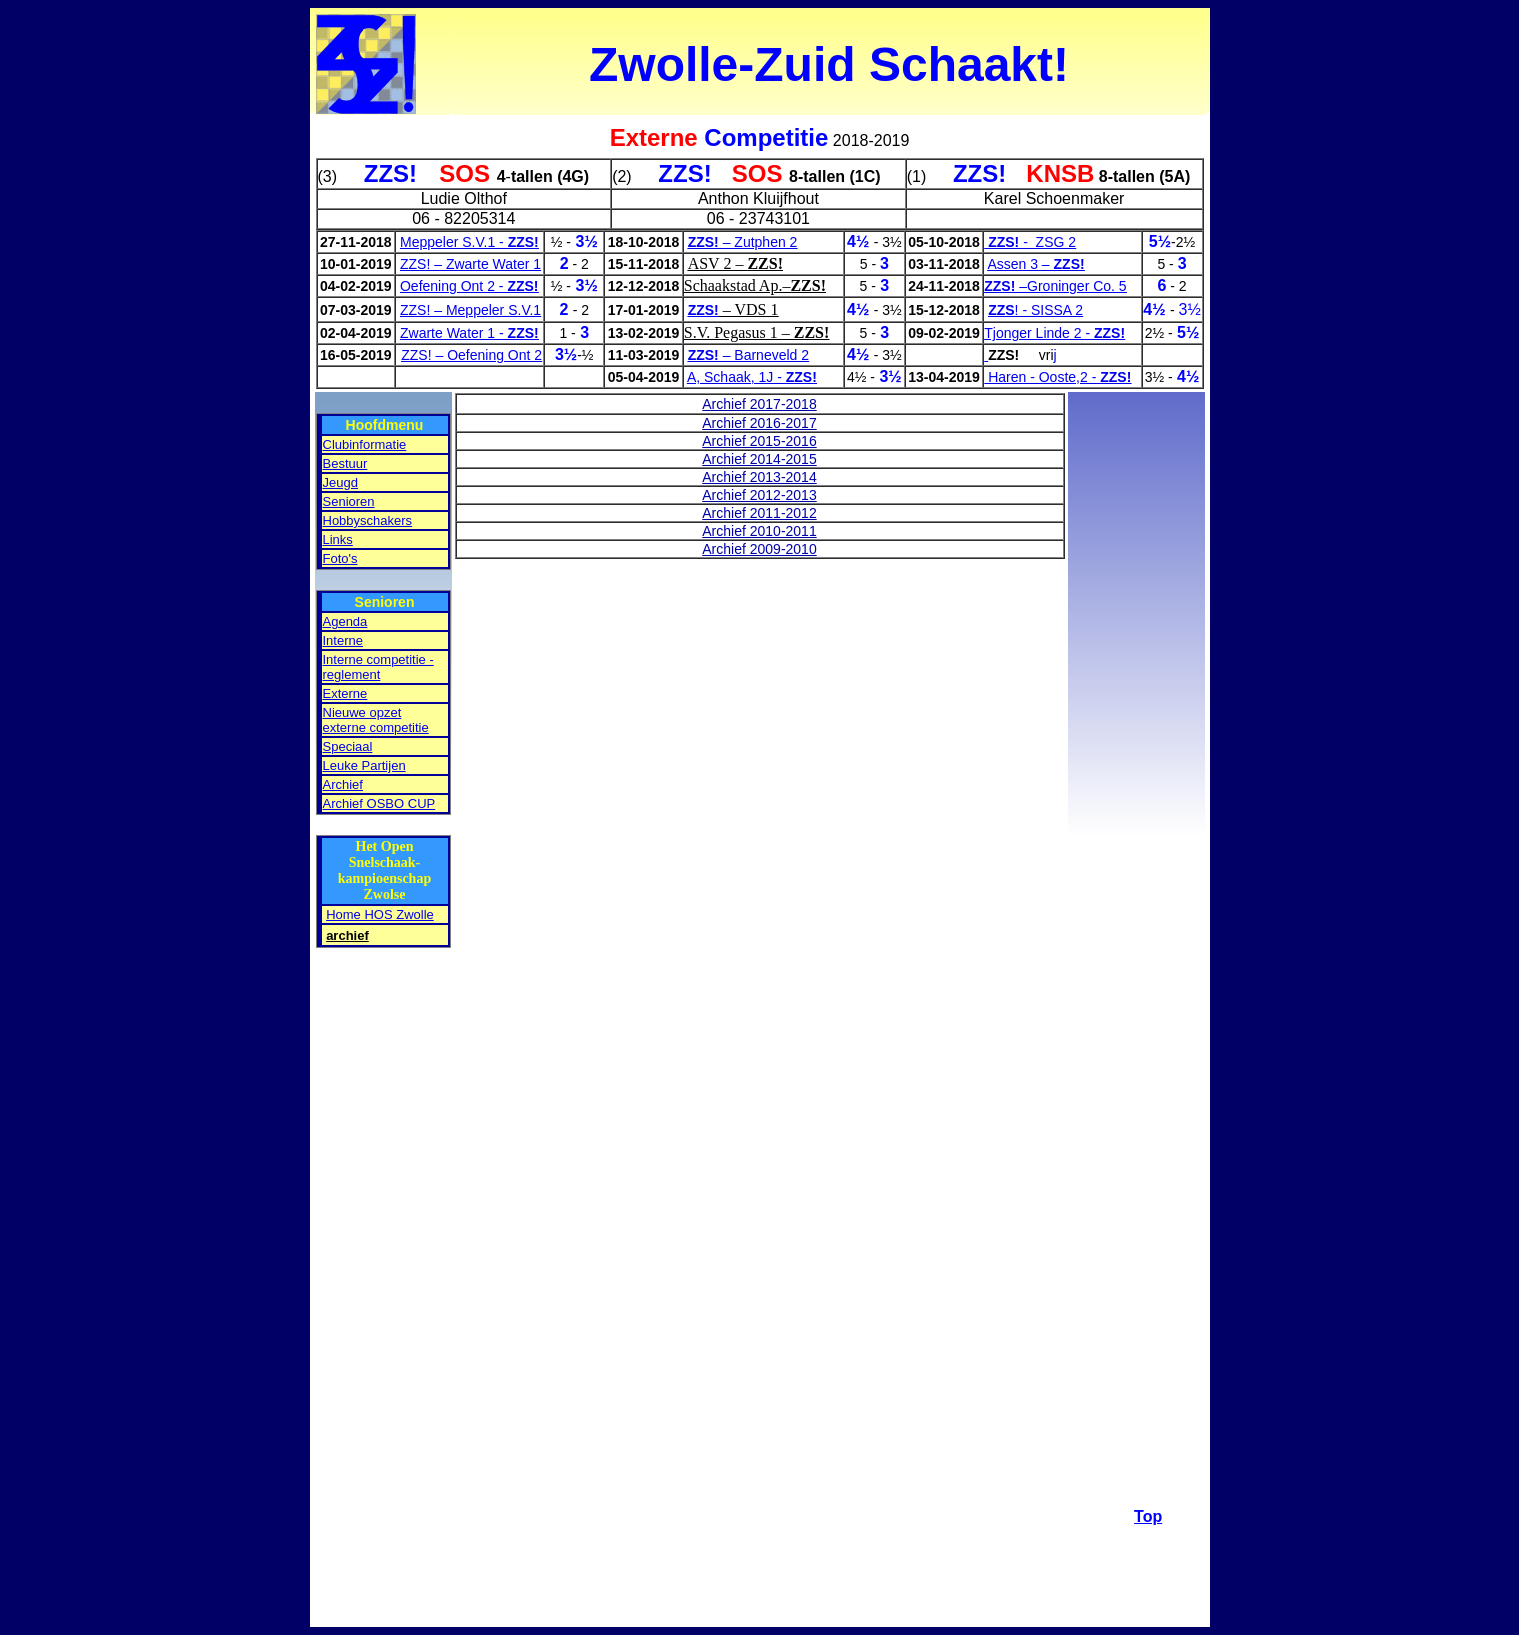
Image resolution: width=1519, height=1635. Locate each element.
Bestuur (345, 463)
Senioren (349, 501)
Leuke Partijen (364, 765)
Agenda (345, 621)
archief (347, 935)
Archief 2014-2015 (759, 459)
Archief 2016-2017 (759, 423)
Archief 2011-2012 (759, 513)
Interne (343, 640)
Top (1148, 1516)
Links (338, 539)
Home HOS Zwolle (380, 914)
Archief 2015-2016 (759, 441)
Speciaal (348, 746)
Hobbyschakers (368, 520)
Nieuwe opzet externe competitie (376, 720)
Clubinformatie (365, 444)
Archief (343, 784)
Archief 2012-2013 (759, 495)
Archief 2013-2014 (759, 477)
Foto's (340, 558)
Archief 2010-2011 (759, 531)
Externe (345, 693)
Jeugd (340, 482)
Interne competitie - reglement (378, 667)
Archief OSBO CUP (379, 803)
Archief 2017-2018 (759, 404)
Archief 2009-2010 (759, 549)
